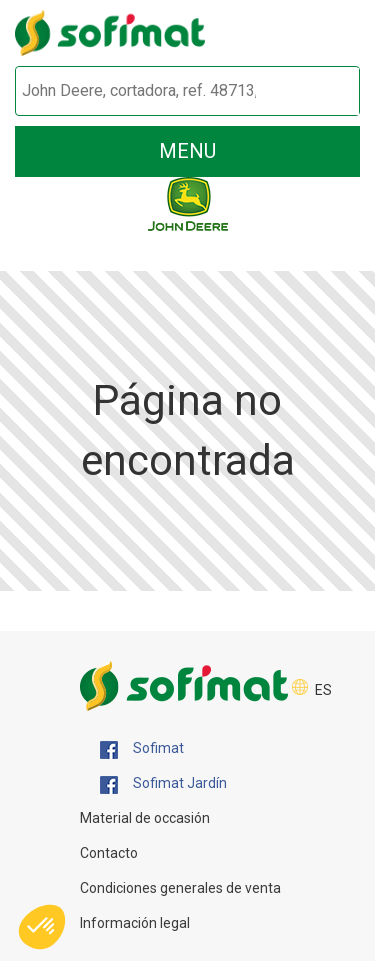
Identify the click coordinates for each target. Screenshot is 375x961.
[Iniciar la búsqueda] (321, 91)
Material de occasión (145, 818)
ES (323, 690)
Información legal (135, 923)
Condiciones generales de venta (180, 888)
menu (187, 151)
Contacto (109, 853)
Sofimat (142, 749)
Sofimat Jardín (163, 784)
